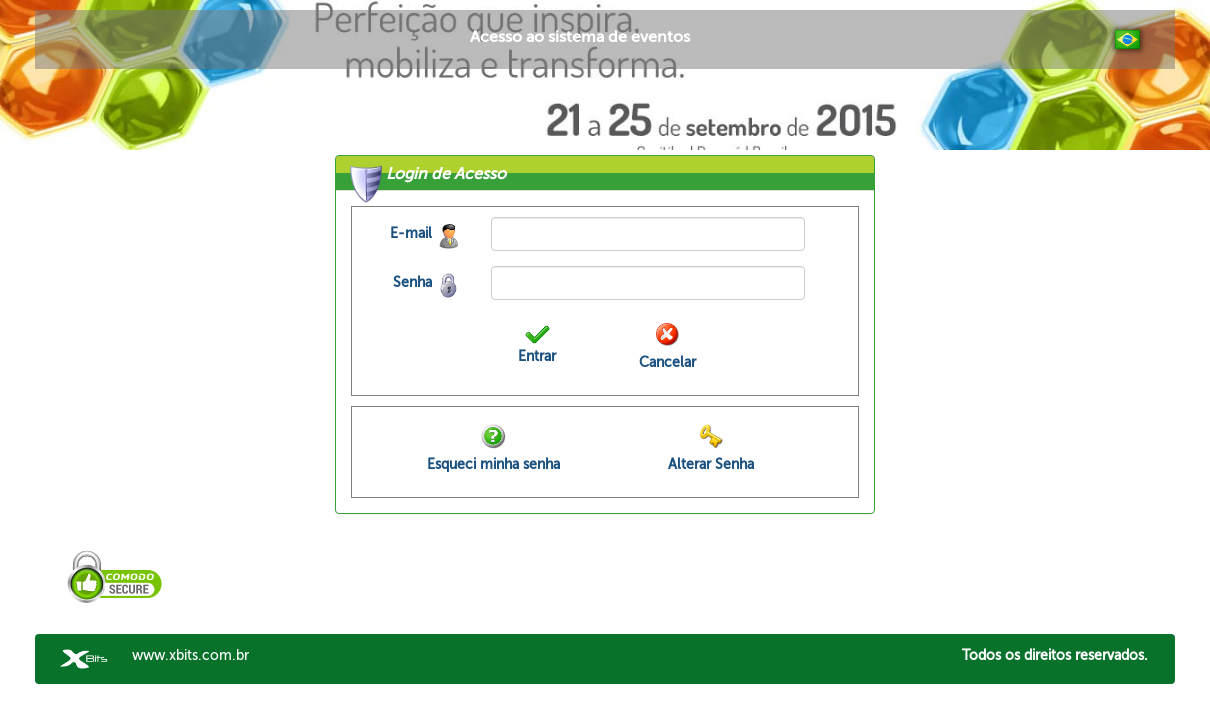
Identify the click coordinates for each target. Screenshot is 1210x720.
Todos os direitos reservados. (1055, 655)
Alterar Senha (711, 464)
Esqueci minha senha (493, 464)
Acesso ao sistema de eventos (580, 37)
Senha (412, 282)
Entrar (537, 356)
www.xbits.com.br (190, 655)
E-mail (411, 233)
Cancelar (667, 362)
